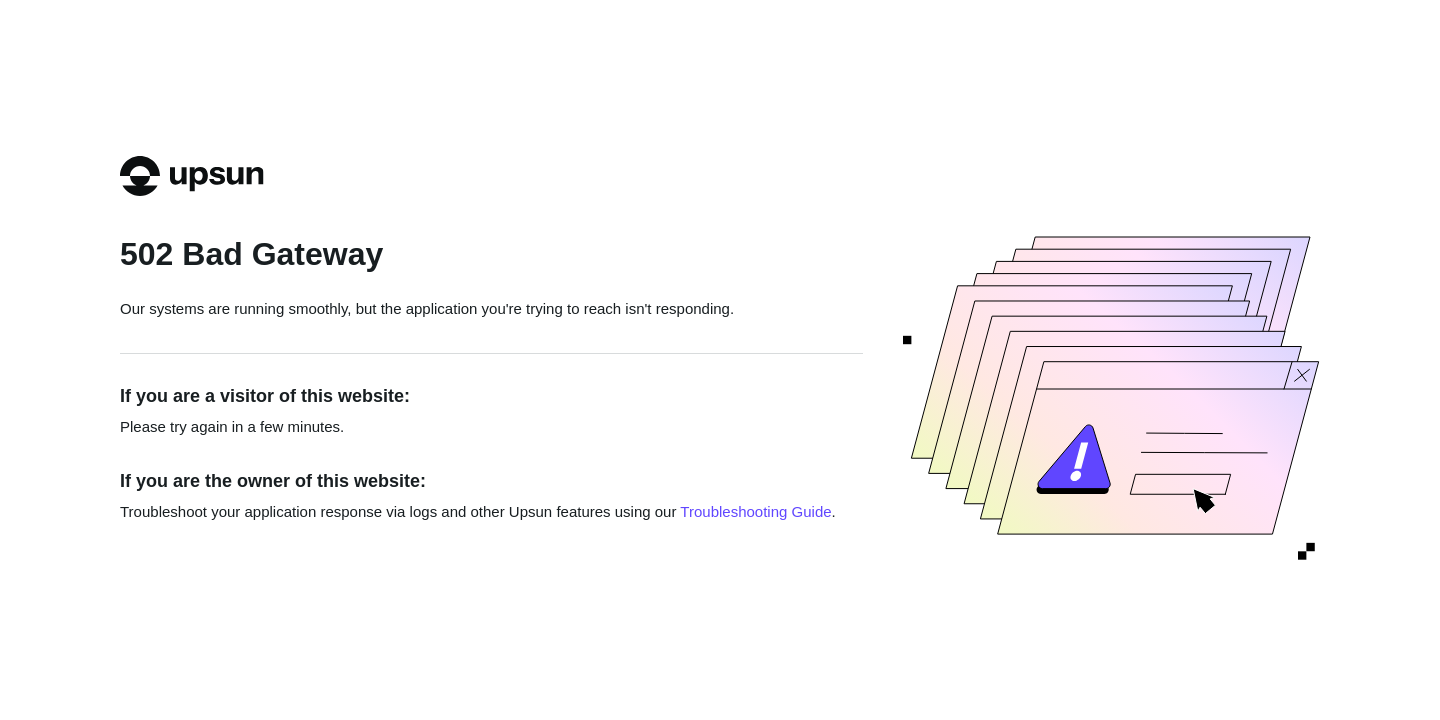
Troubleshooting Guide (755, 511)
